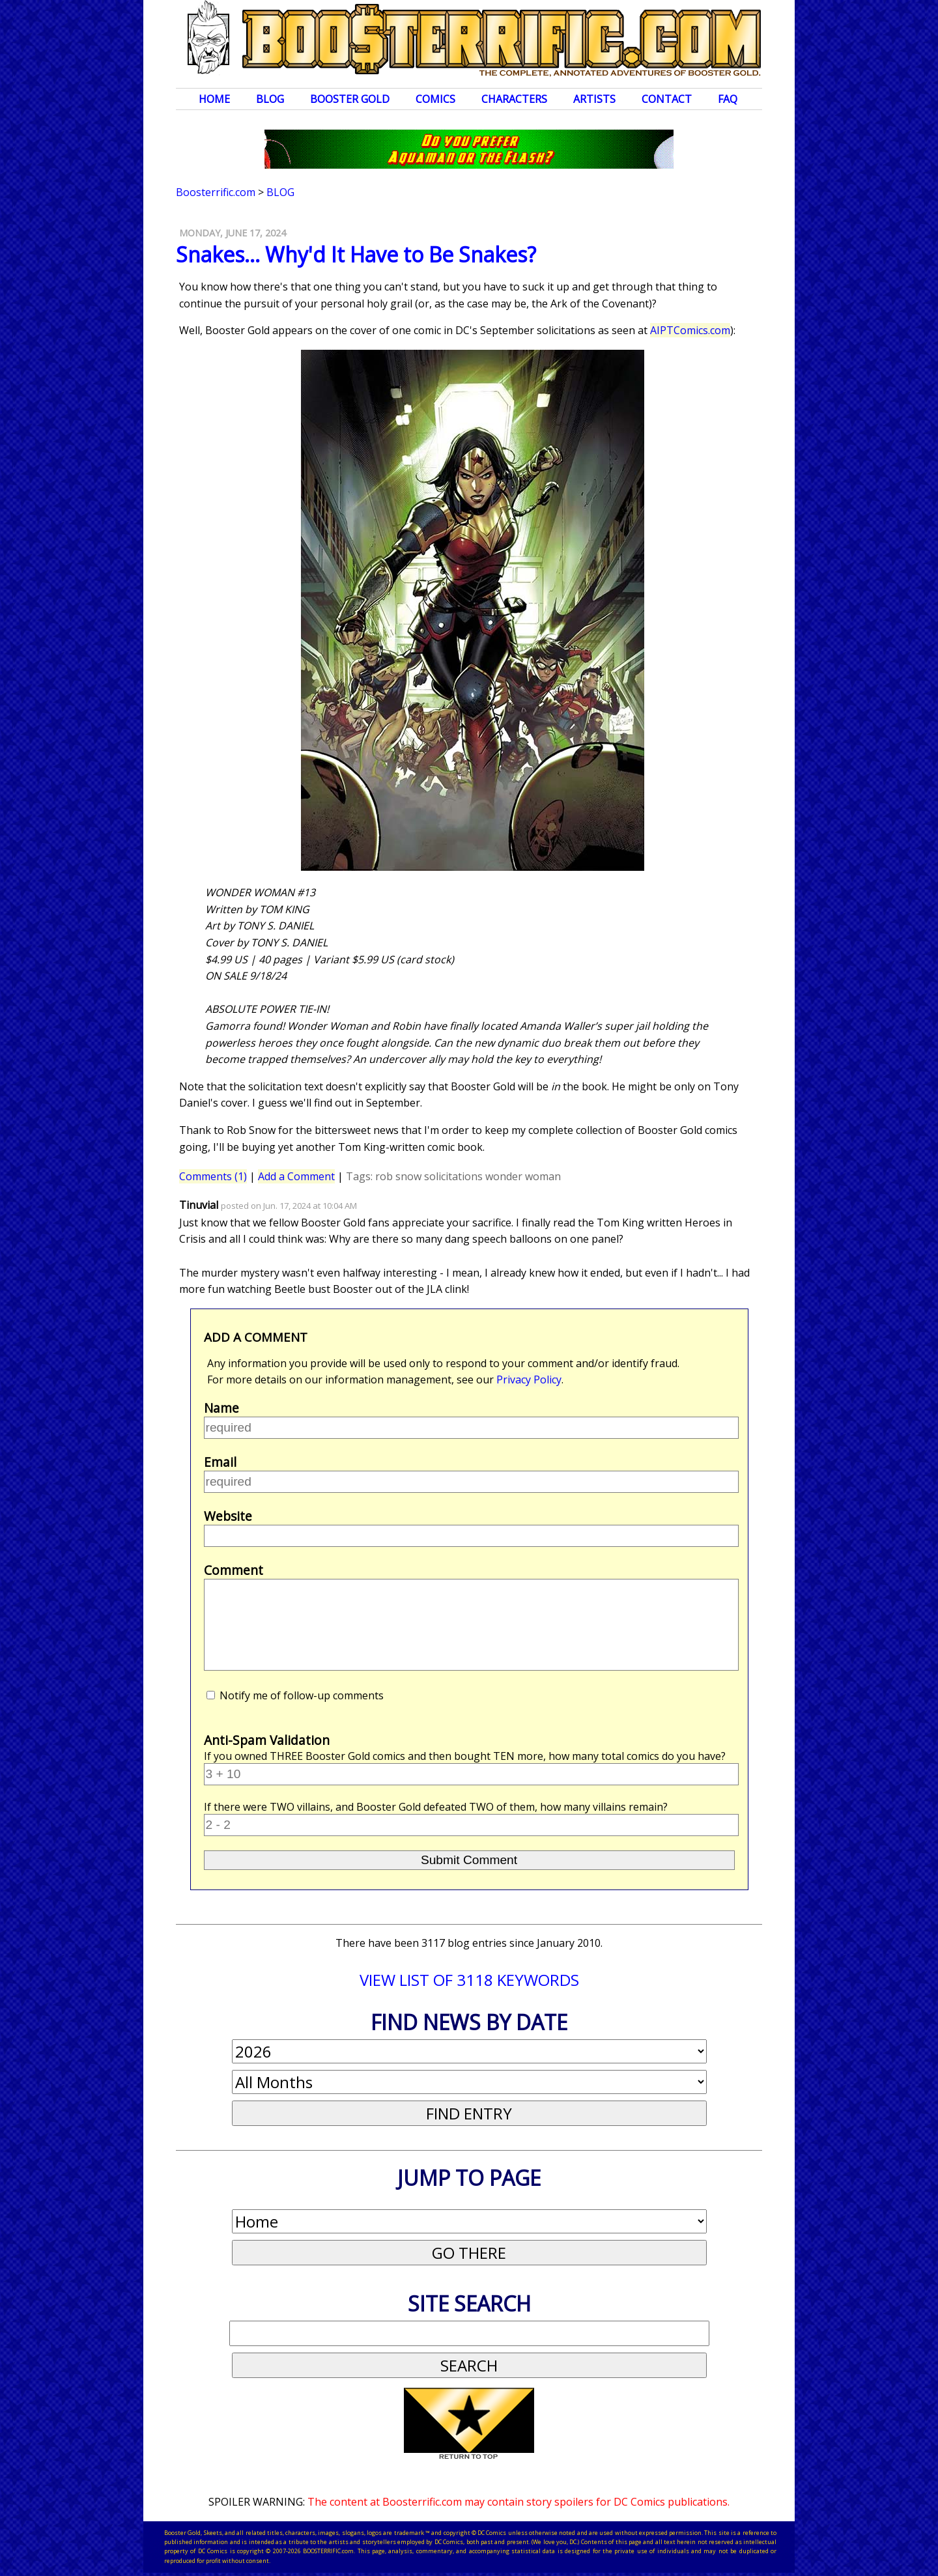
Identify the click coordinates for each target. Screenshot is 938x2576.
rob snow (398, 1176)
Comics (435, 99)
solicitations (453, 1176)
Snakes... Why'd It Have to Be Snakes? (356, 254)
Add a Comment (296, 1176)
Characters (514, 99)
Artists (594, 99)
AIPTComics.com (690, 330)
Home (214, 99)
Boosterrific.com (215, 192)
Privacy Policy (528, 1379)
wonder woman (523, 1176)
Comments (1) (213, 1176)
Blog (270, 99)
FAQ (727, 99)
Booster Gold (350, 99)
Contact (667, 99)
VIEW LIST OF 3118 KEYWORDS (469, 1979)
